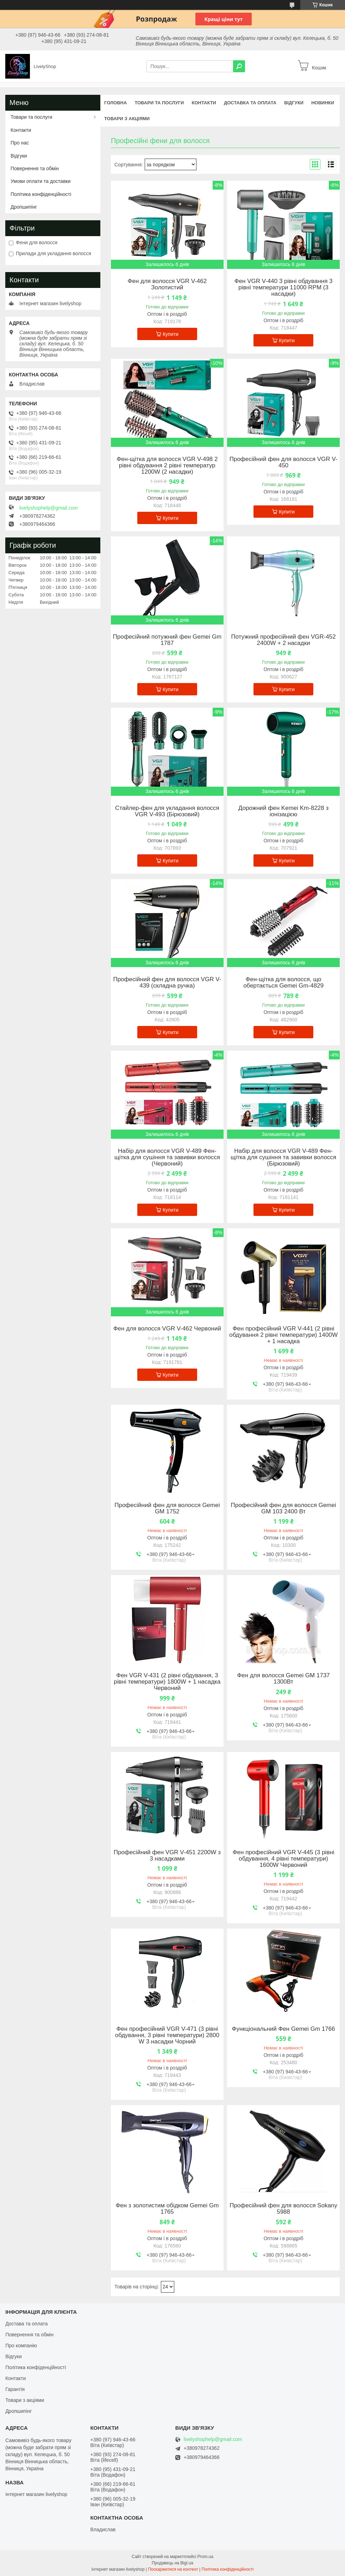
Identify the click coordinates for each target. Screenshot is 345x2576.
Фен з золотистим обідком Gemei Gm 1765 (167, 2208)
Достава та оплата (26, 2323)
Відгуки (293, 102)
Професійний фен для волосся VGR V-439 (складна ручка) (167, 982)
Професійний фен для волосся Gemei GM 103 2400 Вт (283, 1508)
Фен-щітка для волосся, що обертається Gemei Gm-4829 (283, 982)
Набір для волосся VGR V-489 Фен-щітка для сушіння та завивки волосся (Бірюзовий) (283, 1157)
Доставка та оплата (250, 102)
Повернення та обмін (35, 168)
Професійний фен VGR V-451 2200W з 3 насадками (167, 1855)
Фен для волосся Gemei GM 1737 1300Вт (283, 1678)
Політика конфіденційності (41, 194)
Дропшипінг (24, 207)
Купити (170, 334)
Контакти (204, 102)
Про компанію (21, 2345)
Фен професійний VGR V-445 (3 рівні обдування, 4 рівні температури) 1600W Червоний (283, 1858)
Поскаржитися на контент (173, 2569)
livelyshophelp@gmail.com (48, 508)
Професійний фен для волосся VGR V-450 (284, 462)
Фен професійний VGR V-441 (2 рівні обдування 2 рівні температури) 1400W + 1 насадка (283, 1335)
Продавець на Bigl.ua (172, 2562)
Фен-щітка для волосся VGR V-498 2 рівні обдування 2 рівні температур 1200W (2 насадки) (167, 465)
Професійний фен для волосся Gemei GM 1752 (167, 1508)
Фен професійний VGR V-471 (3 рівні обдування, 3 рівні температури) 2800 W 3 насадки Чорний (167, 2035)
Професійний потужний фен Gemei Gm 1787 (167, 640)
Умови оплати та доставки (40, 181)
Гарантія (15, 2389)
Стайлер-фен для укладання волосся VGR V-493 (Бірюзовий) (167, 811)
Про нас (20, 143)
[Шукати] (239, 66)
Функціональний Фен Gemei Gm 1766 (283, 2029)
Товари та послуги (159, 102)
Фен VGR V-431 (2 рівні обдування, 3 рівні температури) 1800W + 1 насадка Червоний (167, 1681)
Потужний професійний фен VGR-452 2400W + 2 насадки (283, 640)
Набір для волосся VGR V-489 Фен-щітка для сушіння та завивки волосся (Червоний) (167, 1157)
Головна (115, 102)
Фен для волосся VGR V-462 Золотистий (167, 284)
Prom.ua (205, 2556)
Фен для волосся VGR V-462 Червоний (167, 1329)
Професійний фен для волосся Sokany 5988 (283, 2208)
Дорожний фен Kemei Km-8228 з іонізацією (283, 811)
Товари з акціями (127, 118)
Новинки (322, 102)
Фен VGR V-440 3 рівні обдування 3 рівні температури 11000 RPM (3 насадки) (283, 287)
